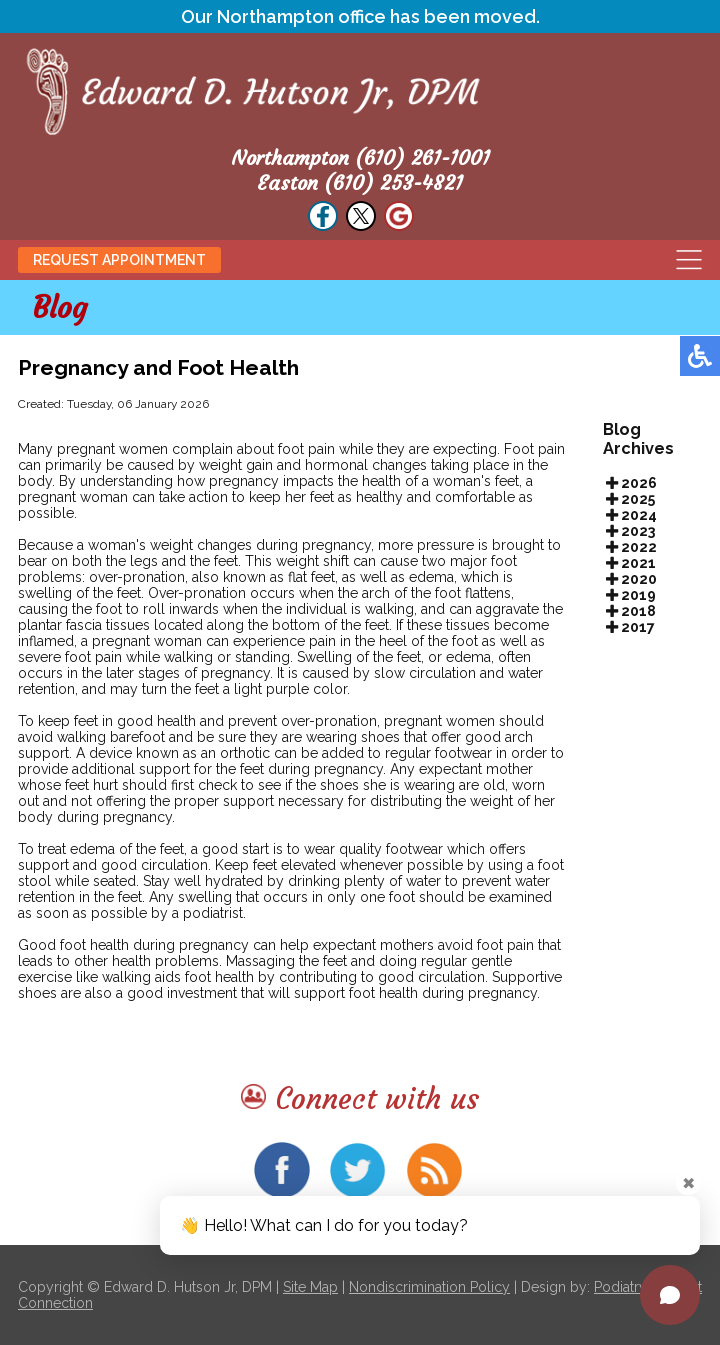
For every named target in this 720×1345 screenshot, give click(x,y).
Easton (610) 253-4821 (360, 182)
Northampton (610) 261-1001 (360, 157)
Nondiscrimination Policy (429, 1287)
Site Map (310, 1287)
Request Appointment (119, 260)
